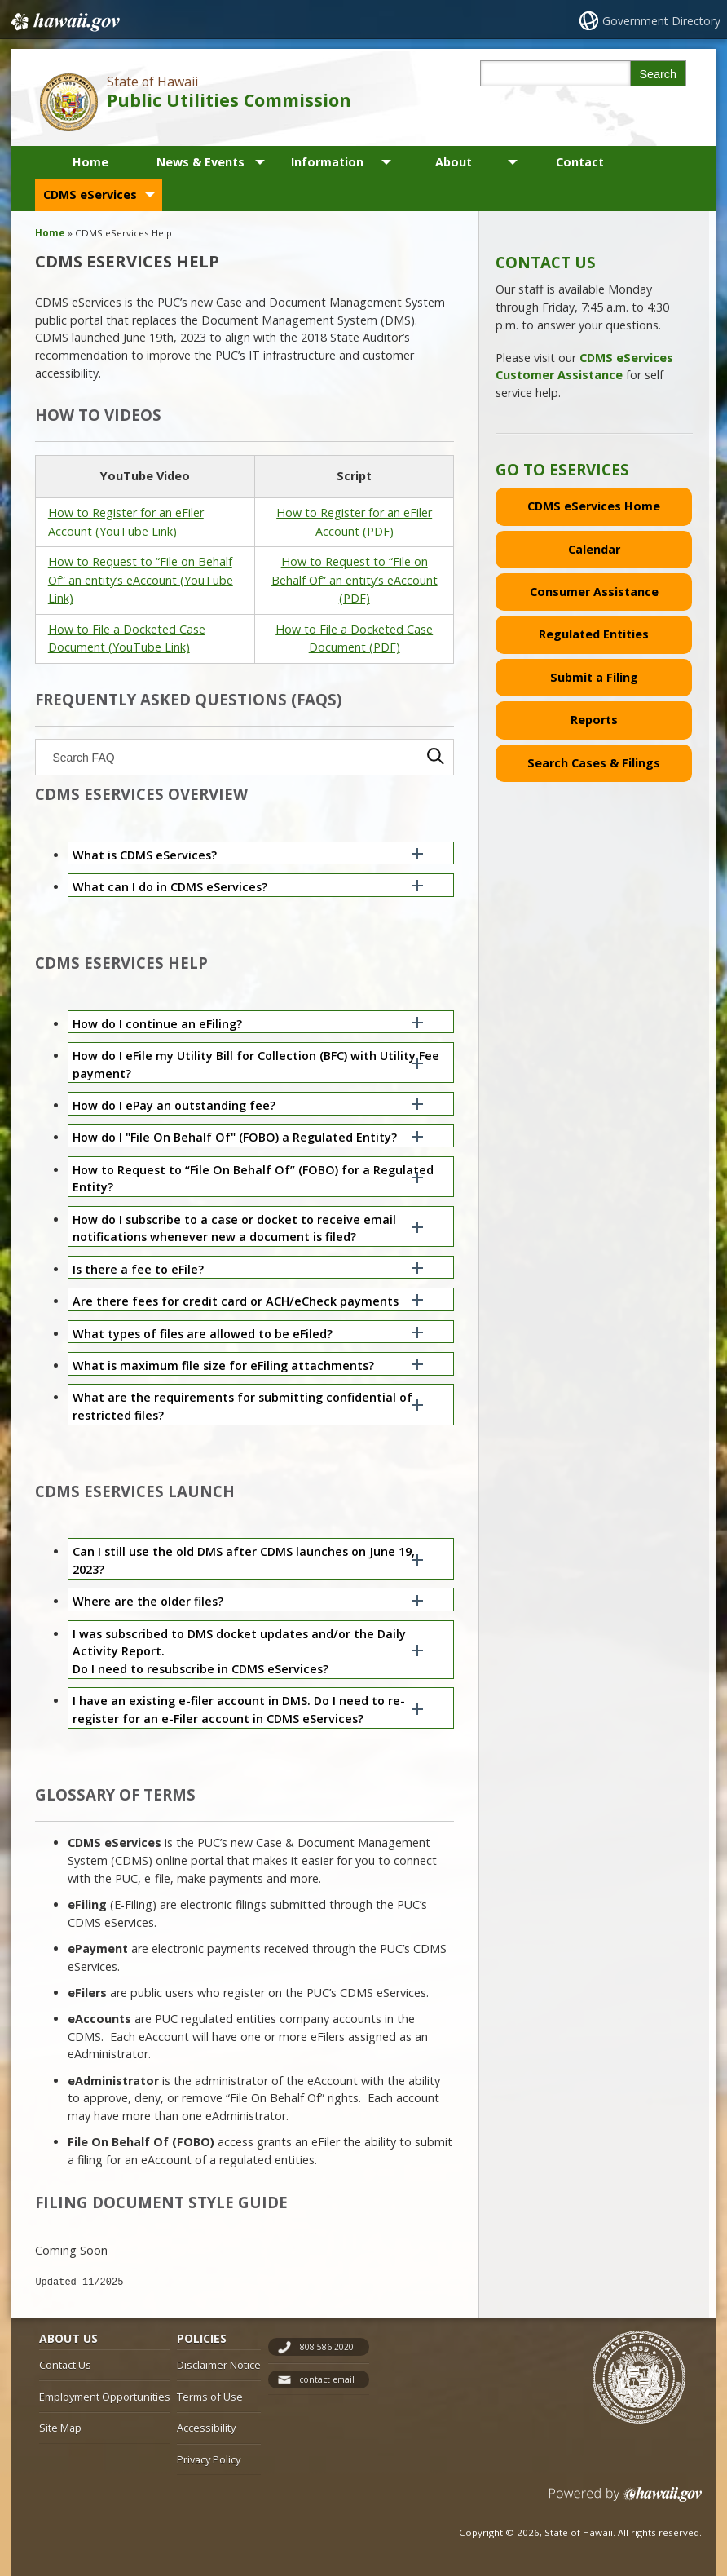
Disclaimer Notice (219, 2364)
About (453, 162)
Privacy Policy (208, 2459)
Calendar (594, 549)
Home (90, 162)
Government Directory (661, 21)
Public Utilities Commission (229, 100)
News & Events (200, 162)
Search (657, 74)
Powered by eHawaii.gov (625, 2500)
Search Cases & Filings (593, 763)
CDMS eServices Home (593, 506)
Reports (594, 719)
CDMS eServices (90, 194)
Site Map (60, 2427)
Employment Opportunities (104, 2396)
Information (327, 162)
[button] (260, 853)
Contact (580, 162)
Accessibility (206, 2427)
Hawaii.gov (64, 22)
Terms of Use (210, 2396)
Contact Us (65, 2364)
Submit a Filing (594, 677)
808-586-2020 (327, 2347)
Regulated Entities (594, 634)
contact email (327, 2379)
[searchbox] (244, 757)
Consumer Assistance (594, 591)
